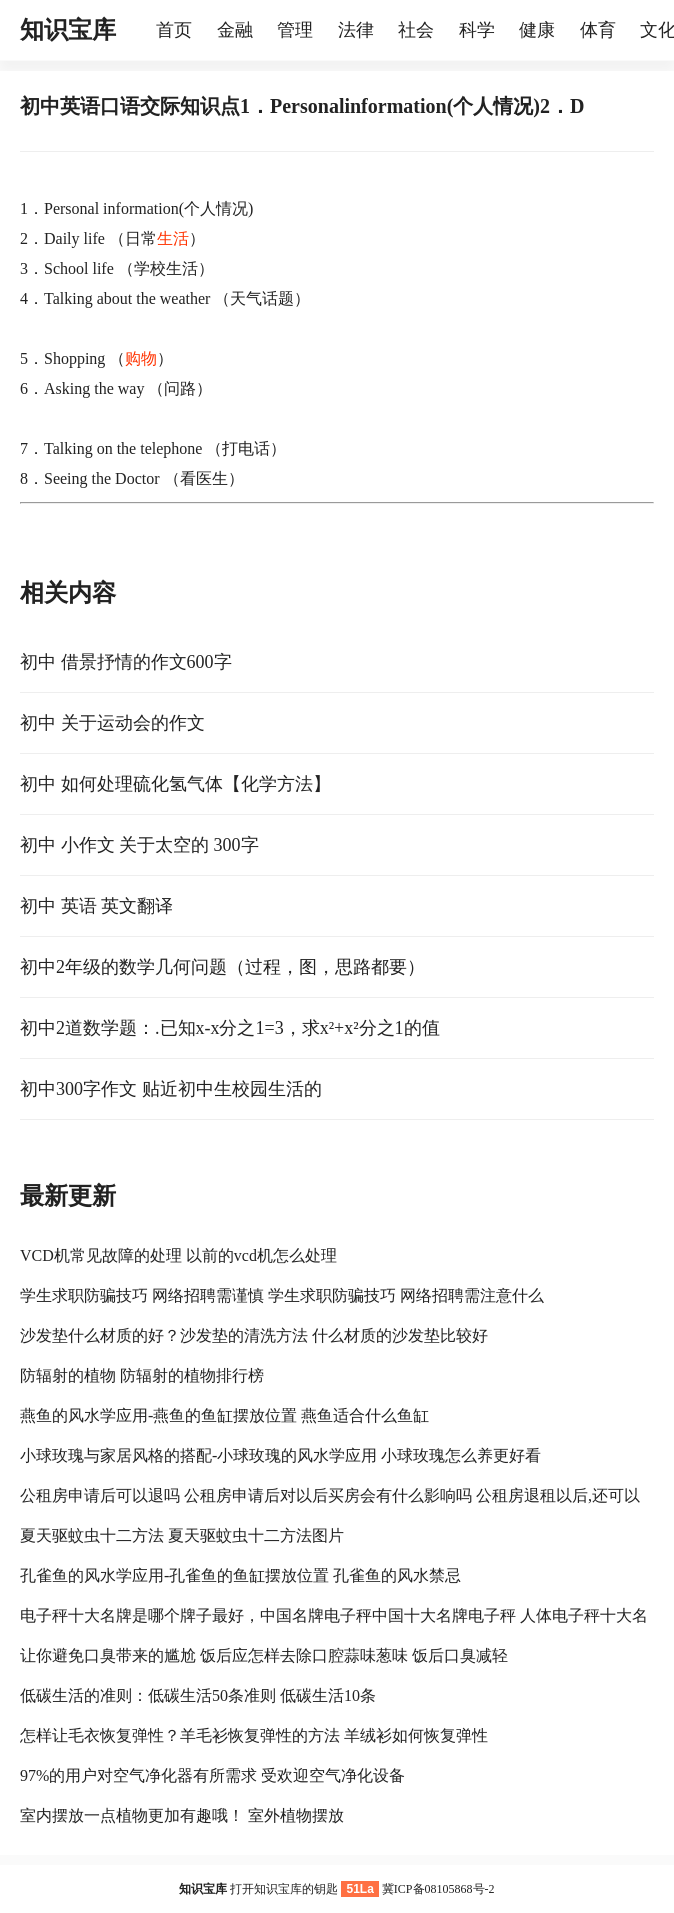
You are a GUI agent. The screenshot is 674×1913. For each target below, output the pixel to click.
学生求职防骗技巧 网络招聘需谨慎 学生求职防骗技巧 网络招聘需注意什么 (282, 1295)
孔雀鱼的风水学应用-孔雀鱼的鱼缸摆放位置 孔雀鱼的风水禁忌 (240, 1575)
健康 (537, 30)
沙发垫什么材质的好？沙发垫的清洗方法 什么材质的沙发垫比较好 (254, 1335)
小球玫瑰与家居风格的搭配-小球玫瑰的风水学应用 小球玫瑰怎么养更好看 (280, 1455)
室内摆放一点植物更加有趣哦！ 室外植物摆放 (182, 1815)
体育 (598, 30)
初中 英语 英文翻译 (96, 906)
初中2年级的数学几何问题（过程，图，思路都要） (222, 967)
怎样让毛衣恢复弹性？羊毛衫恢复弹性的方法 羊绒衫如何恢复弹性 (254, 1735)
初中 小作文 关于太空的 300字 (139, 845)
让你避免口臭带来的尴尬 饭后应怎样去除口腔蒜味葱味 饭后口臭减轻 (264, 1655)
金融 (235, 30)
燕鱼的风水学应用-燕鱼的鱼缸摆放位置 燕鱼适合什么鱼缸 (224, 1415)
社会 (416, 30)
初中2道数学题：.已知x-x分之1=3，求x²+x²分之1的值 (230, 1028)
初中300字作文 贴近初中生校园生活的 (171, 1089)
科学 (477, 30)
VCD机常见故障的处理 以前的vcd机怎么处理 (178, 1255)
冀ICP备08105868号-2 (438, 1889)
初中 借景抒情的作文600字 (126, 662)
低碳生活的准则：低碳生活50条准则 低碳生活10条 (198, 1695)
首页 (174, 30)
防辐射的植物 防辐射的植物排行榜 (142, 1375)
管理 (295, 30)
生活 (173, 238)
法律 (356, 30)
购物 (141, 358)
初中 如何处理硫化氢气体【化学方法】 (175, 784)
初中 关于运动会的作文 (112, 723)
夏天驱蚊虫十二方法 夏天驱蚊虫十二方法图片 (182, 1535)
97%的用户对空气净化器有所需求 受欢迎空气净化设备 (212, 1775)
